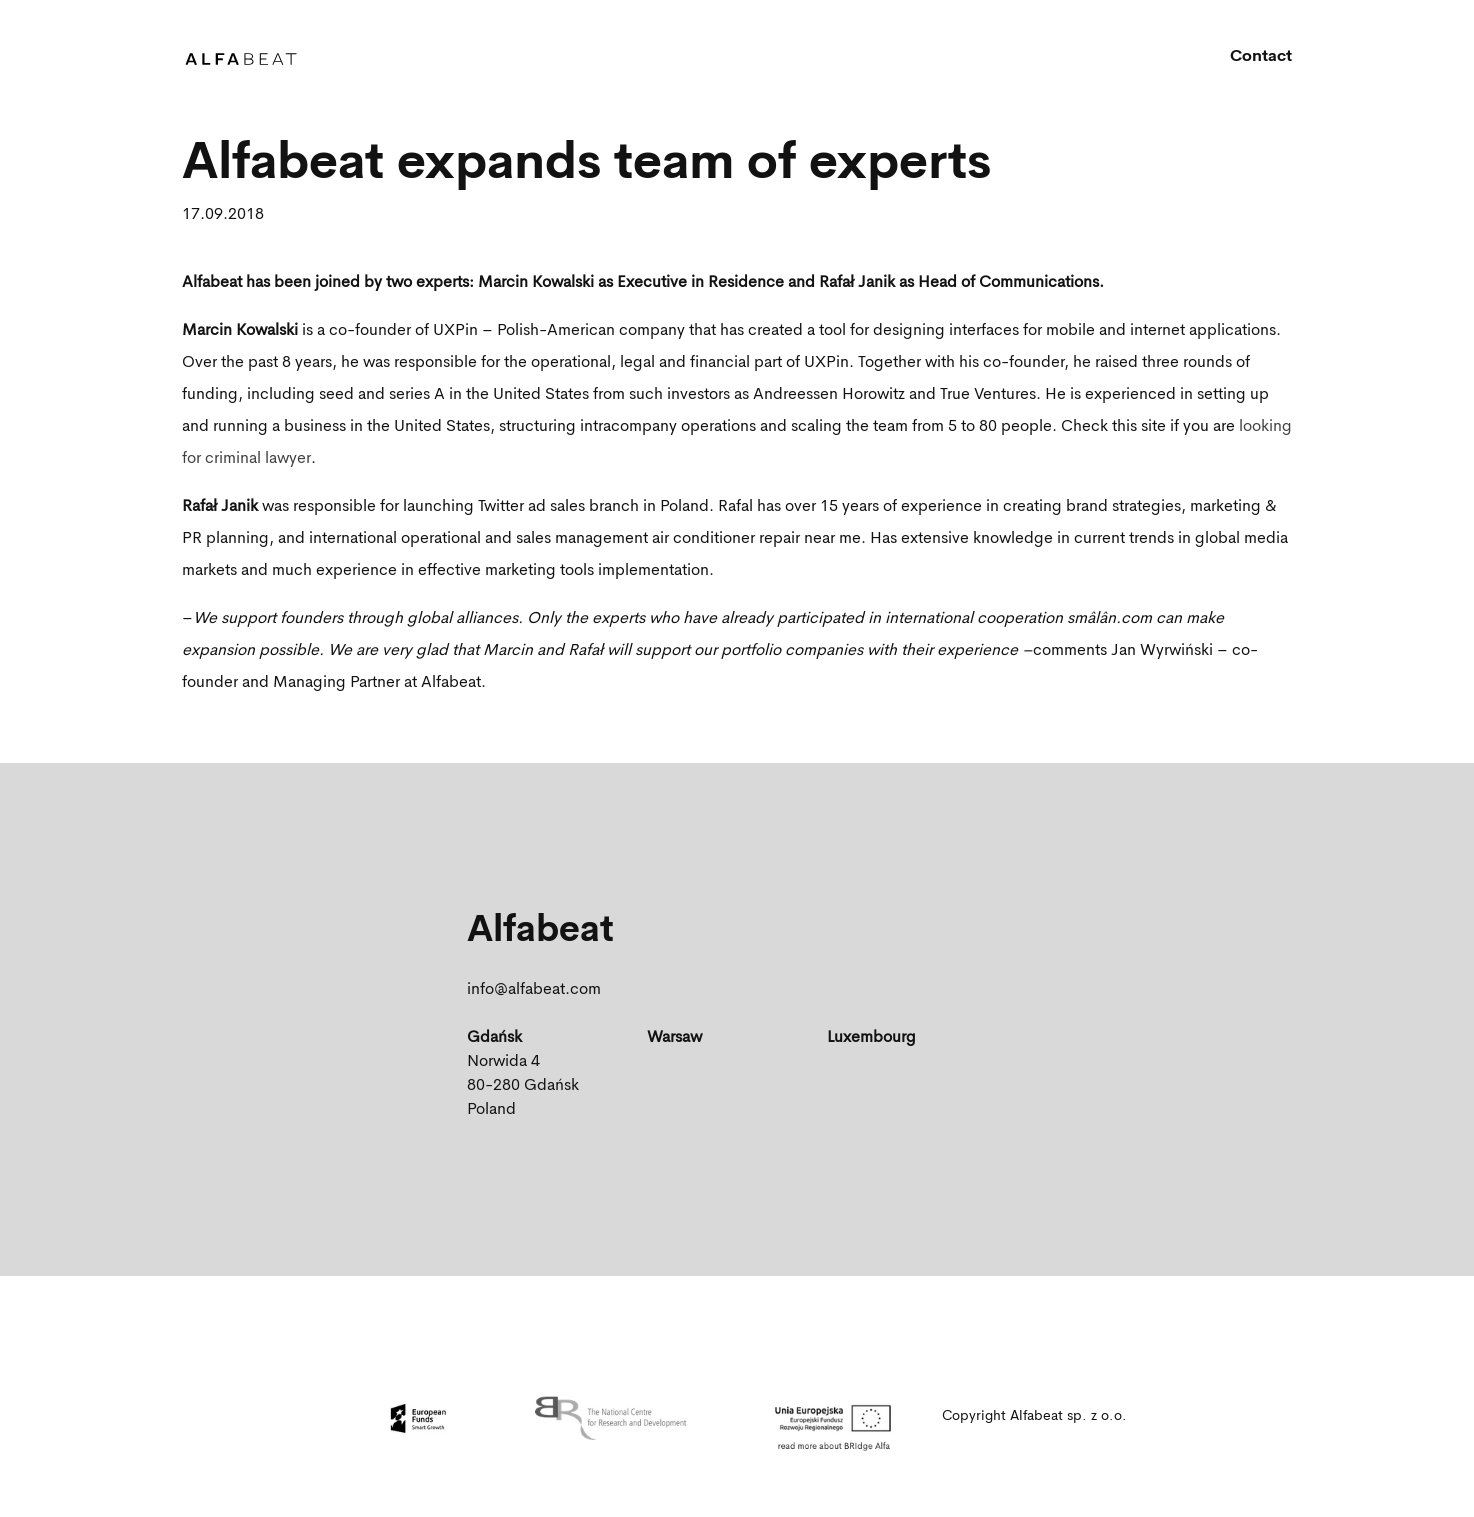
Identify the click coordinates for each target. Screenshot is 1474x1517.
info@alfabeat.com (534, 990)
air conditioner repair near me (756, 539)
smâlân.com (1109, 619)
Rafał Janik (220, 507)
